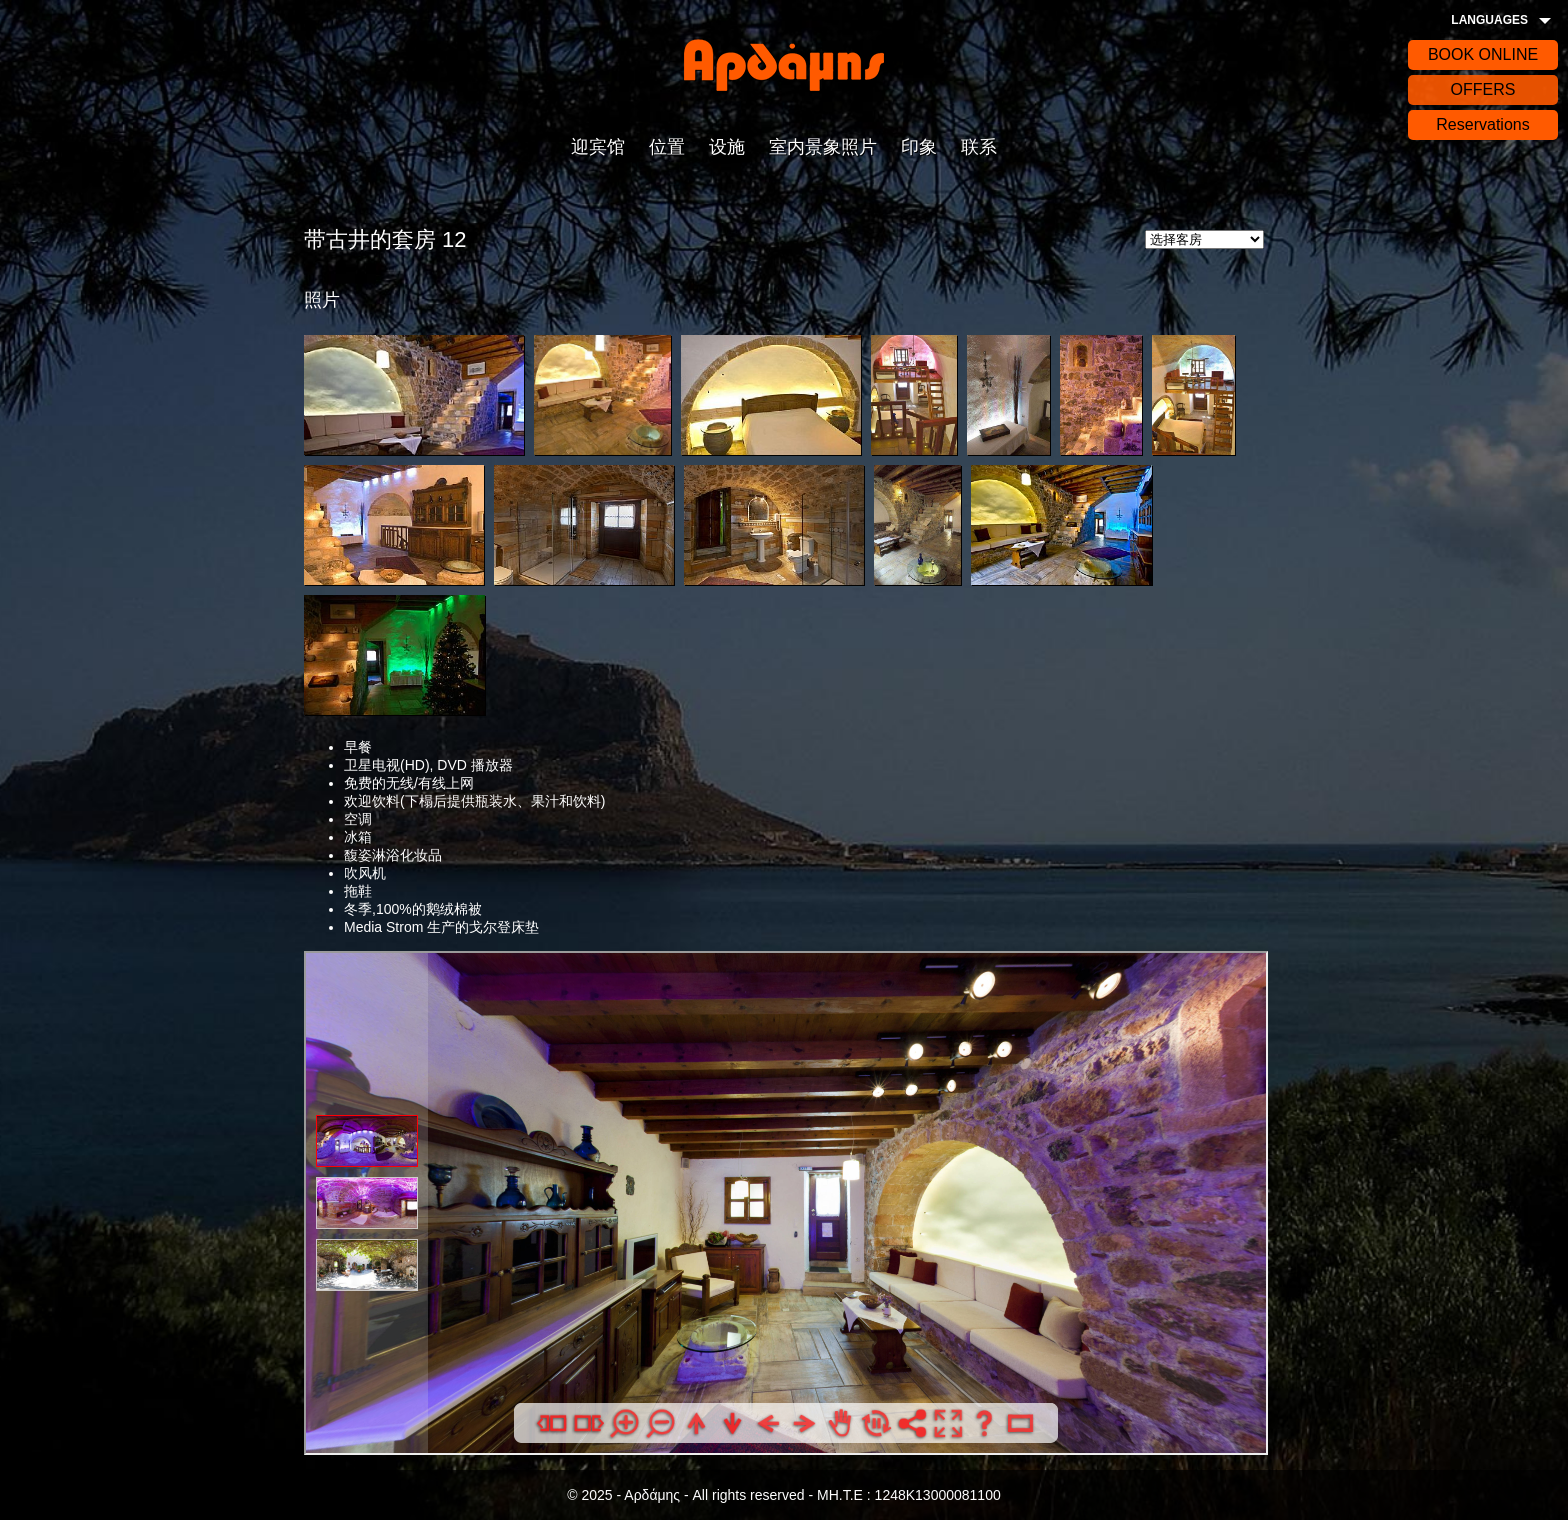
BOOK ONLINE (1483, 54)
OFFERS (1483, 89)
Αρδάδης (784, 65)
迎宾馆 (598, 147)
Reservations (1482, 124)
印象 (919, 147)
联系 (979, 147)
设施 (727, 147)
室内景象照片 (823, 147)
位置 (667, 147)
